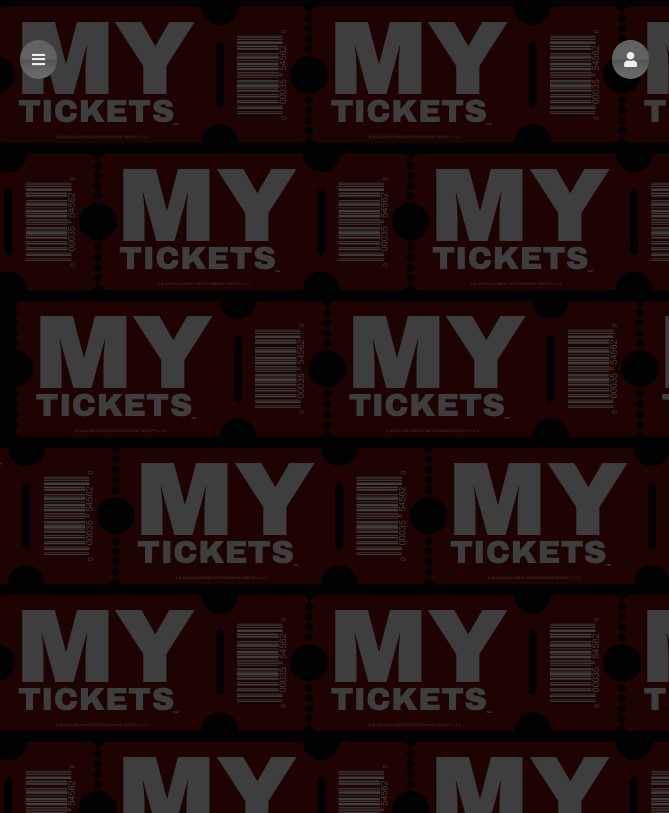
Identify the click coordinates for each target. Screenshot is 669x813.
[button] (630, 59)
